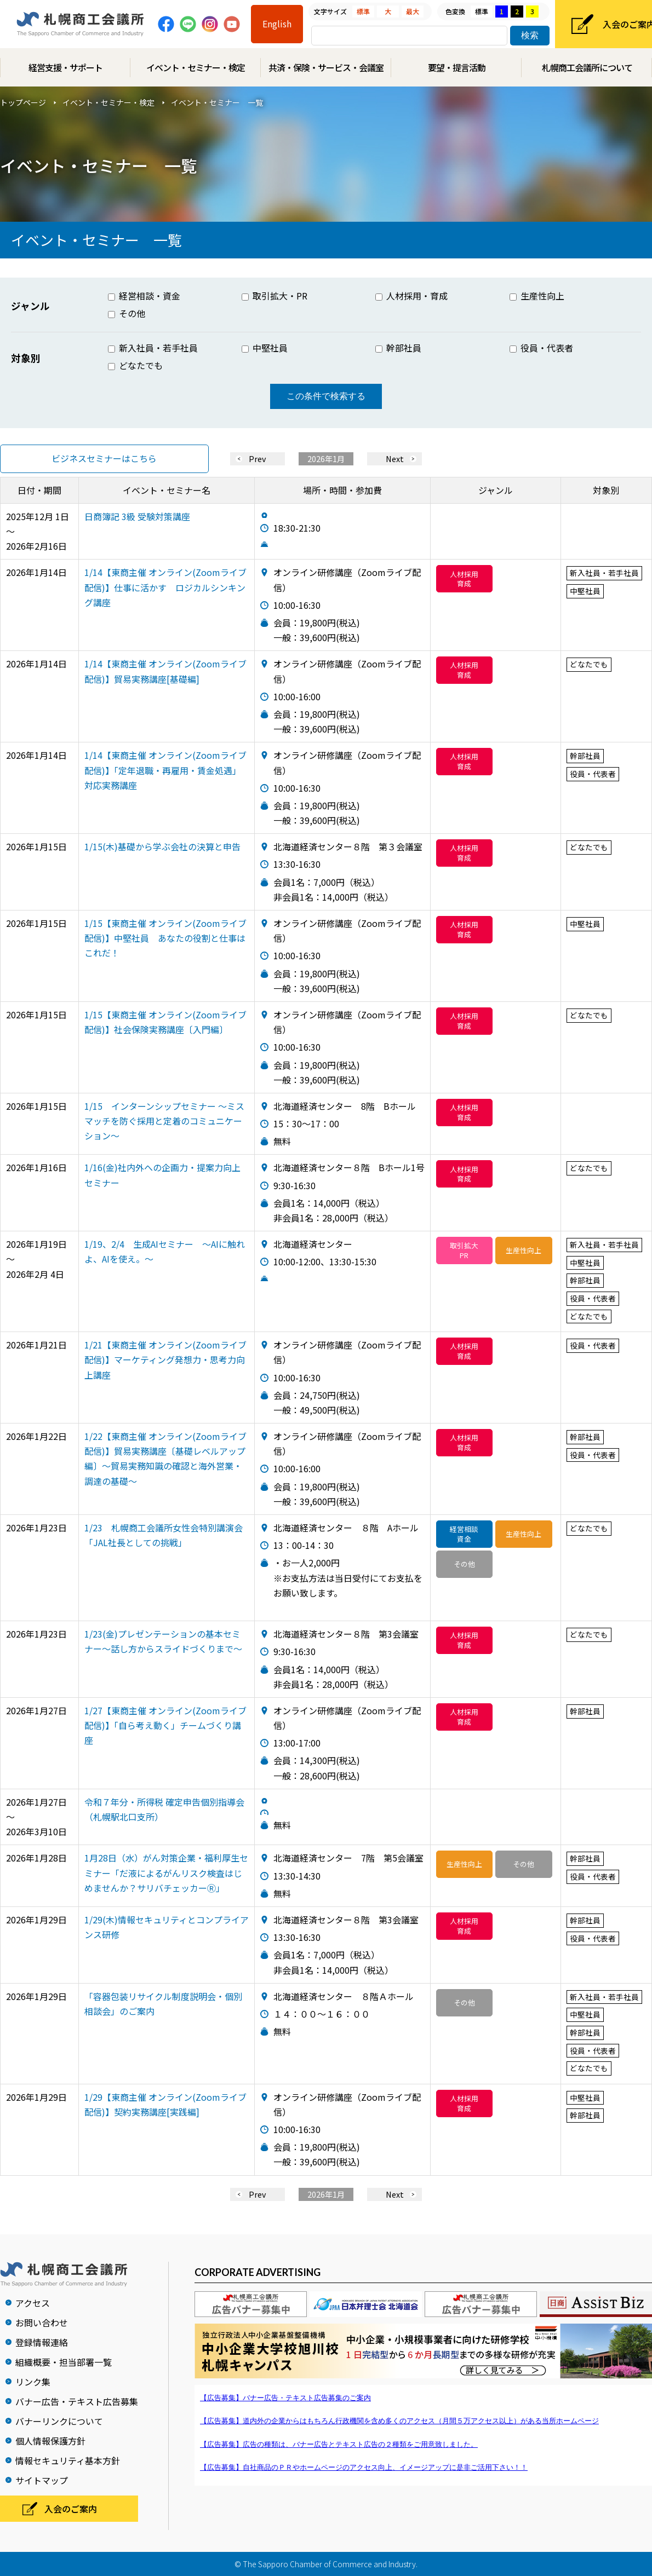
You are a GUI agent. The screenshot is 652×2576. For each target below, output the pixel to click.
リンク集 (32, 2381)
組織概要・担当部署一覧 (63, 2362)
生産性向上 (537, 295)
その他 (126, 313)
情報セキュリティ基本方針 (67, 2460)
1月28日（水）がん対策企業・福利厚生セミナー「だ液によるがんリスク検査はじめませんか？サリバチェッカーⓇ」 (166, 1872)
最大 (412, 11)
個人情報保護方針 (50, 2440)
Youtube (232, 24)
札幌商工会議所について (587, 67)
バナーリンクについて (59, 2421)
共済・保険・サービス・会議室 (326, 67)
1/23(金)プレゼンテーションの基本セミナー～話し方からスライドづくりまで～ (163, 1641)
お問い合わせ (41, 2322)
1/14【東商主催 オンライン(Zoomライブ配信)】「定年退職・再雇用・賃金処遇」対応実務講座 (165, 769)
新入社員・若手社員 (153, 347)
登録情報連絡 (41, 2342)
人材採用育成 (464, 579)
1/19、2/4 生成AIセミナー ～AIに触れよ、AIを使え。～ (164, 1251)
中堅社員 (265, 347)
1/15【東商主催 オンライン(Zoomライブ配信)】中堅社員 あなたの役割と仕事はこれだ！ (165, 938)
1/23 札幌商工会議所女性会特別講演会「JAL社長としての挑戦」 (163, 1535)
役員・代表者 (541, 347)
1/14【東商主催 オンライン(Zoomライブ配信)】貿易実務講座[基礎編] (165, 671)
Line (188, 24)
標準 (363, 11)
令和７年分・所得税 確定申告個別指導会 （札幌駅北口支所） (164, 1809)
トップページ (23, 102)
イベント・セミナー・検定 (195, 67)
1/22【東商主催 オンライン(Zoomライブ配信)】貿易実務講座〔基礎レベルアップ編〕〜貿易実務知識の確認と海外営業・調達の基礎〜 (165, 1459)
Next (395, 458)
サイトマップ (41, 2480)
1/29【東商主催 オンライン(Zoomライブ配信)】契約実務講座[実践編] (165, 2104)
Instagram (210, 24)
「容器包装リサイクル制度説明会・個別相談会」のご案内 (163, 2004)
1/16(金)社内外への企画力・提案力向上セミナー (162, 1175)
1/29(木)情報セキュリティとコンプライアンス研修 (166, 1927)
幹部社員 (398, 347)
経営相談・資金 (144, 295)
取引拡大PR (464, 1250)
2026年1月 (326, 458)
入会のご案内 (70, 2508)
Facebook (166, 24)
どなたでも (135, 365)
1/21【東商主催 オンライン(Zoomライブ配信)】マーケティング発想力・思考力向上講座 (165, 1359)
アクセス (32, 2302)
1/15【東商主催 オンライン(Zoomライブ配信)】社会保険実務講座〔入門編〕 (165, 1022)
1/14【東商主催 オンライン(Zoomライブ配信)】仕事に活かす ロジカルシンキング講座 (165, 587)
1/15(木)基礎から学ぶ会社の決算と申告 (162, 846)
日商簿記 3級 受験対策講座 (137, 516)
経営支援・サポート (65, 67)
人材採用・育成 (411, 295)
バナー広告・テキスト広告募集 (76, 2401)
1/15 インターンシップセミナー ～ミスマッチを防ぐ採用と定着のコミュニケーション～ (164, 1120)
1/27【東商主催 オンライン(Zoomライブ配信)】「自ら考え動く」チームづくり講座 (165, 1725)
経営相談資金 (464, 1534)
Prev (257, 458)
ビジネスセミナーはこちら (104, 458)
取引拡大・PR (274, 295)
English (276, 23)
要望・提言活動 (456, 67)
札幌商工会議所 (80, 24)
